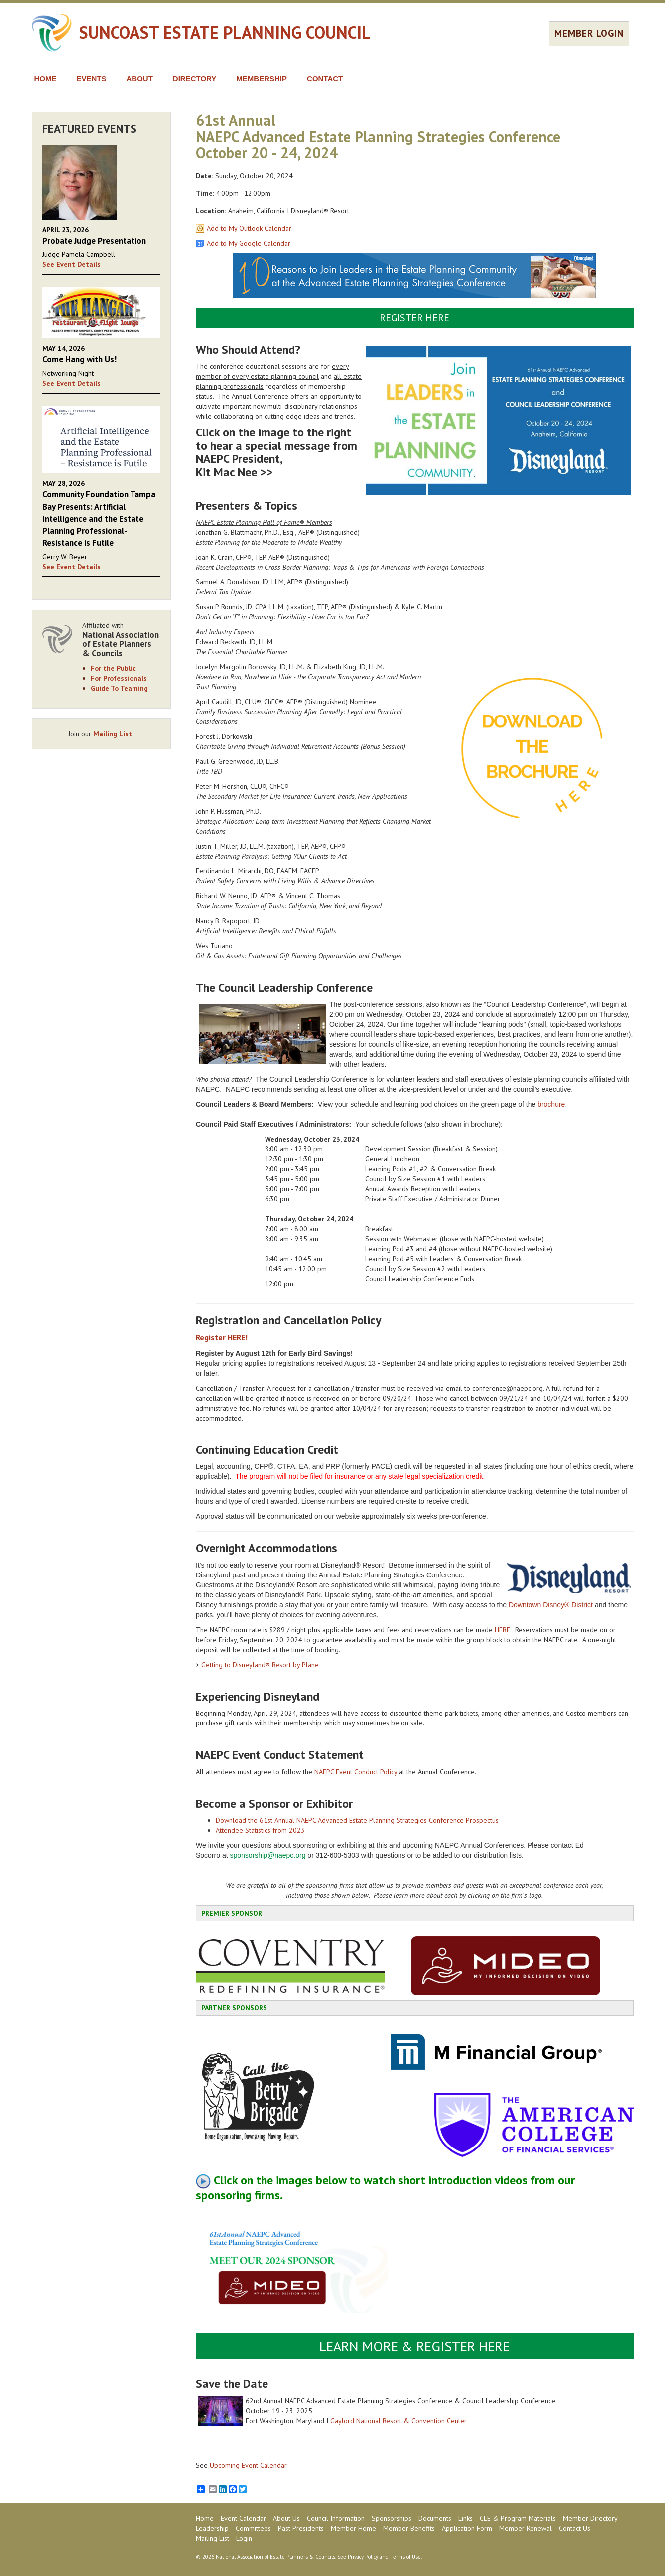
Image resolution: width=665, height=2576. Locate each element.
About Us (286, 2518)
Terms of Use (405, 2556)
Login (244, 2538)
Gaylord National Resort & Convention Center (398, 2420)
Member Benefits (409, 2528)
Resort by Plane (294, 1664)
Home (205, 2518)
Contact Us (574, 2528)
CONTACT (325, 78)
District (581, 1605)
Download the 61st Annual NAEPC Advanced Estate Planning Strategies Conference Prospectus (357, 1820)
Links (465, 2518)
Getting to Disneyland (233, 1664)
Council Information (336, 2518)
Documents (434, 2518)
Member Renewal (525, 2528)
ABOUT (140, 78)
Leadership (212, 2528)
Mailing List (112, 733)
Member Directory (590, 2518)
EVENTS (92, 78)
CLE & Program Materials (518, 2518)
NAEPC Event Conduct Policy (355, 1771)
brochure (551, 1104)
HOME (45, 78)
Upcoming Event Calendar (248, 2465)
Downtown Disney (536, 1605)
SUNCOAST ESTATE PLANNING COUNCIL (225, 32)
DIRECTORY (195, 78)
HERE (502, 1629)
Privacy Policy (363, 2556)
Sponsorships (391, 2518)
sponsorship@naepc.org (267, 1855)
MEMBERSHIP (261, 78)
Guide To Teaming (119, 688)
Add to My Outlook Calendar (249, 228)
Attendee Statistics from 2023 (260, 1830)
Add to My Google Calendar (248, 243)
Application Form (467, 2528)
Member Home (353, 2528)
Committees (253, 2528)
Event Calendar (243, 2518)
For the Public (113, 668)
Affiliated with (121, 639)
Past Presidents (301, 2528)
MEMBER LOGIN (589, 33)
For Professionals (119, 678)
